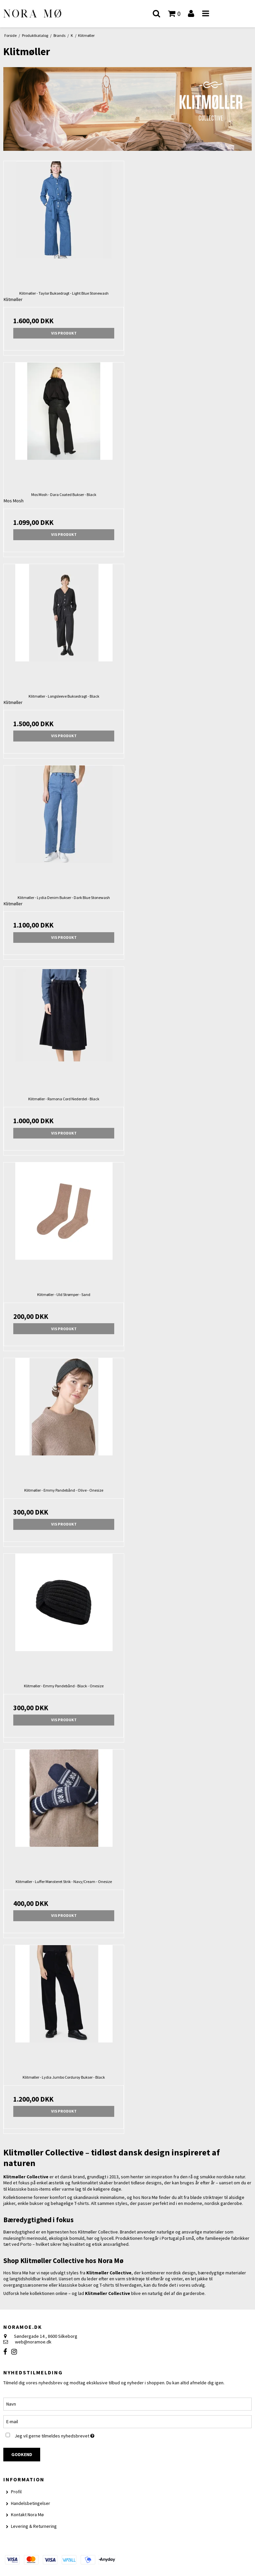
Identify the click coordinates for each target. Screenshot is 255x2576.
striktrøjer (213, 2197)
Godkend (21, 2454)
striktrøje (135, 2279)
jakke (202, 2279)
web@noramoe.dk (33, 2342)
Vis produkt (64, 333)
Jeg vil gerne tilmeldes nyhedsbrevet (71, 2434)
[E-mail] (127, 2421)
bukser (36, 2203)
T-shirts (81, 2203)
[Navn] (127, 2404)
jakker (9, 2203)
